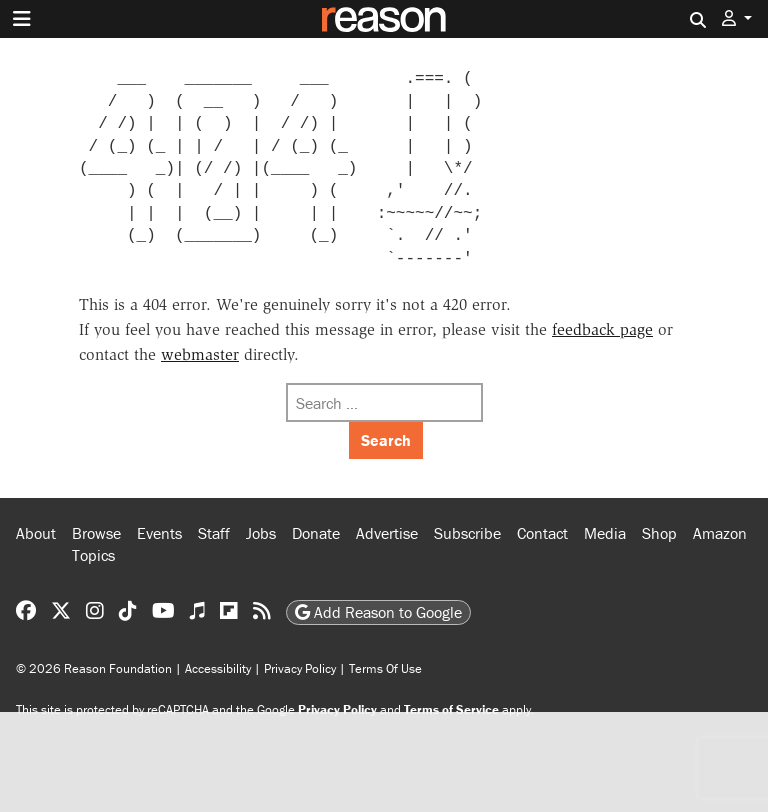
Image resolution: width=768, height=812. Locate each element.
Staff (214, 533)
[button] (737, 18)
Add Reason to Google (378, 612)
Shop (659, 533)
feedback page (602, 329)
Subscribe (467, 533)
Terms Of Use (385, 668)
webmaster (200, 354)
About (36, 533)
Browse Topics (96, 544)
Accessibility (218, 668)
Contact (542, 533)
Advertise (387, 533)
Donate (316, 533)
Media (605, 533)
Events (159, 533)
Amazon (720, 533)
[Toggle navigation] (22, 19)
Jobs (261, 533)
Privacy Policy (300, 668)
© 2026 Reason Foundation (94, 668)
